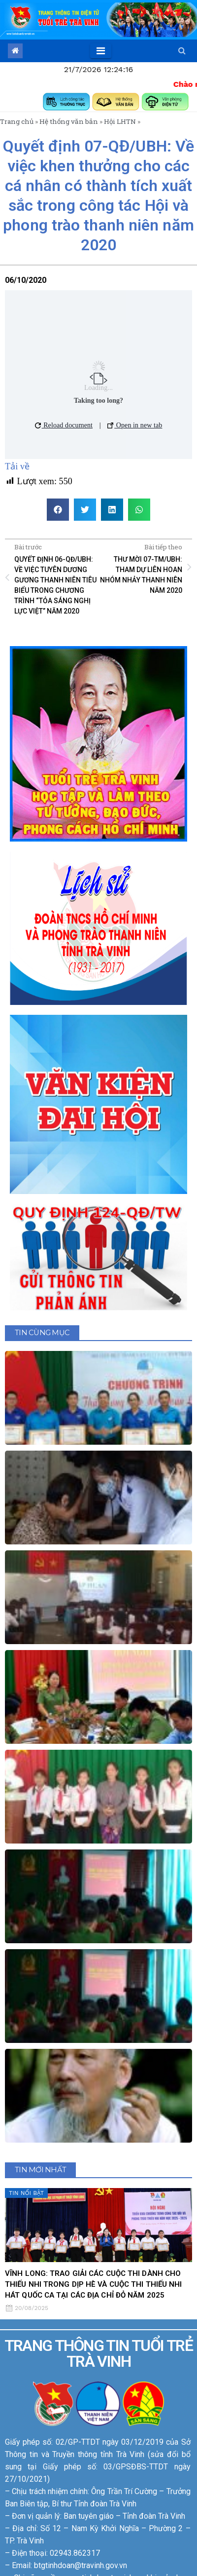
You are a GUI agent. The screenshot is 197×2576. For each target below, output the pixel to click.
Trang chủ (16, 121)
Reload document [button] (64, 425)
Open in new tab (134, 425)
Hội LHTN (120, 121)
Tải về (17, 466)
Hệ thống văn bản (68, 121)
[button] (182, 50)
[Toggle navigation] (100, 50)
